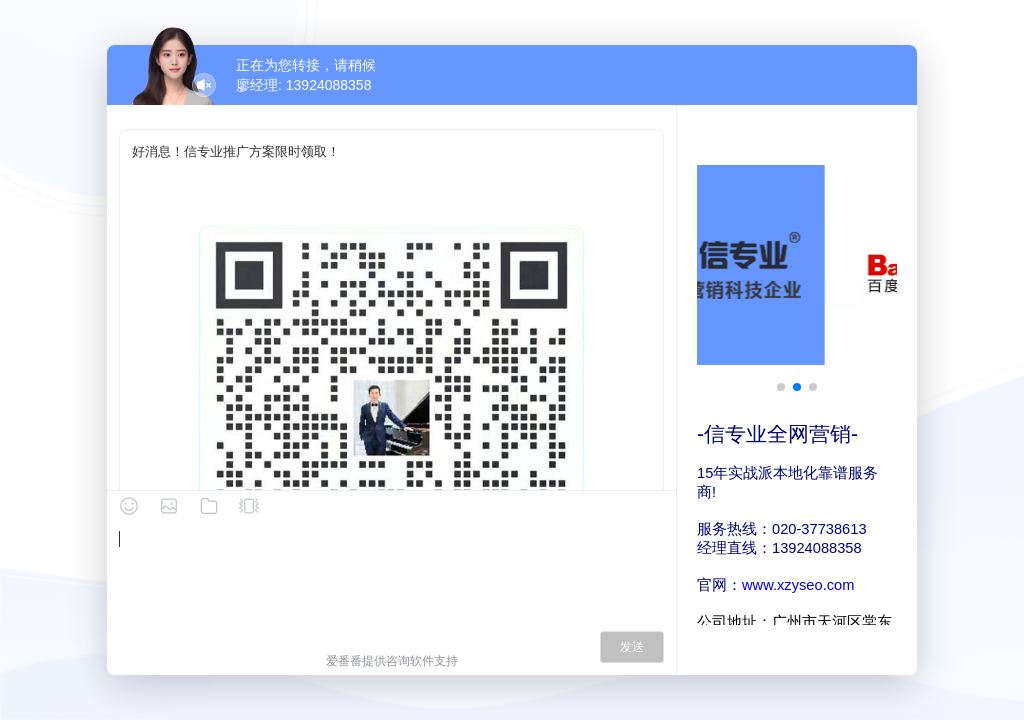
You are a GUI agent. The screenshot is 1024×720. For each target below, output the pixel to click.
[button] (781, 387)
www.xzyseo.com (798, 585)
